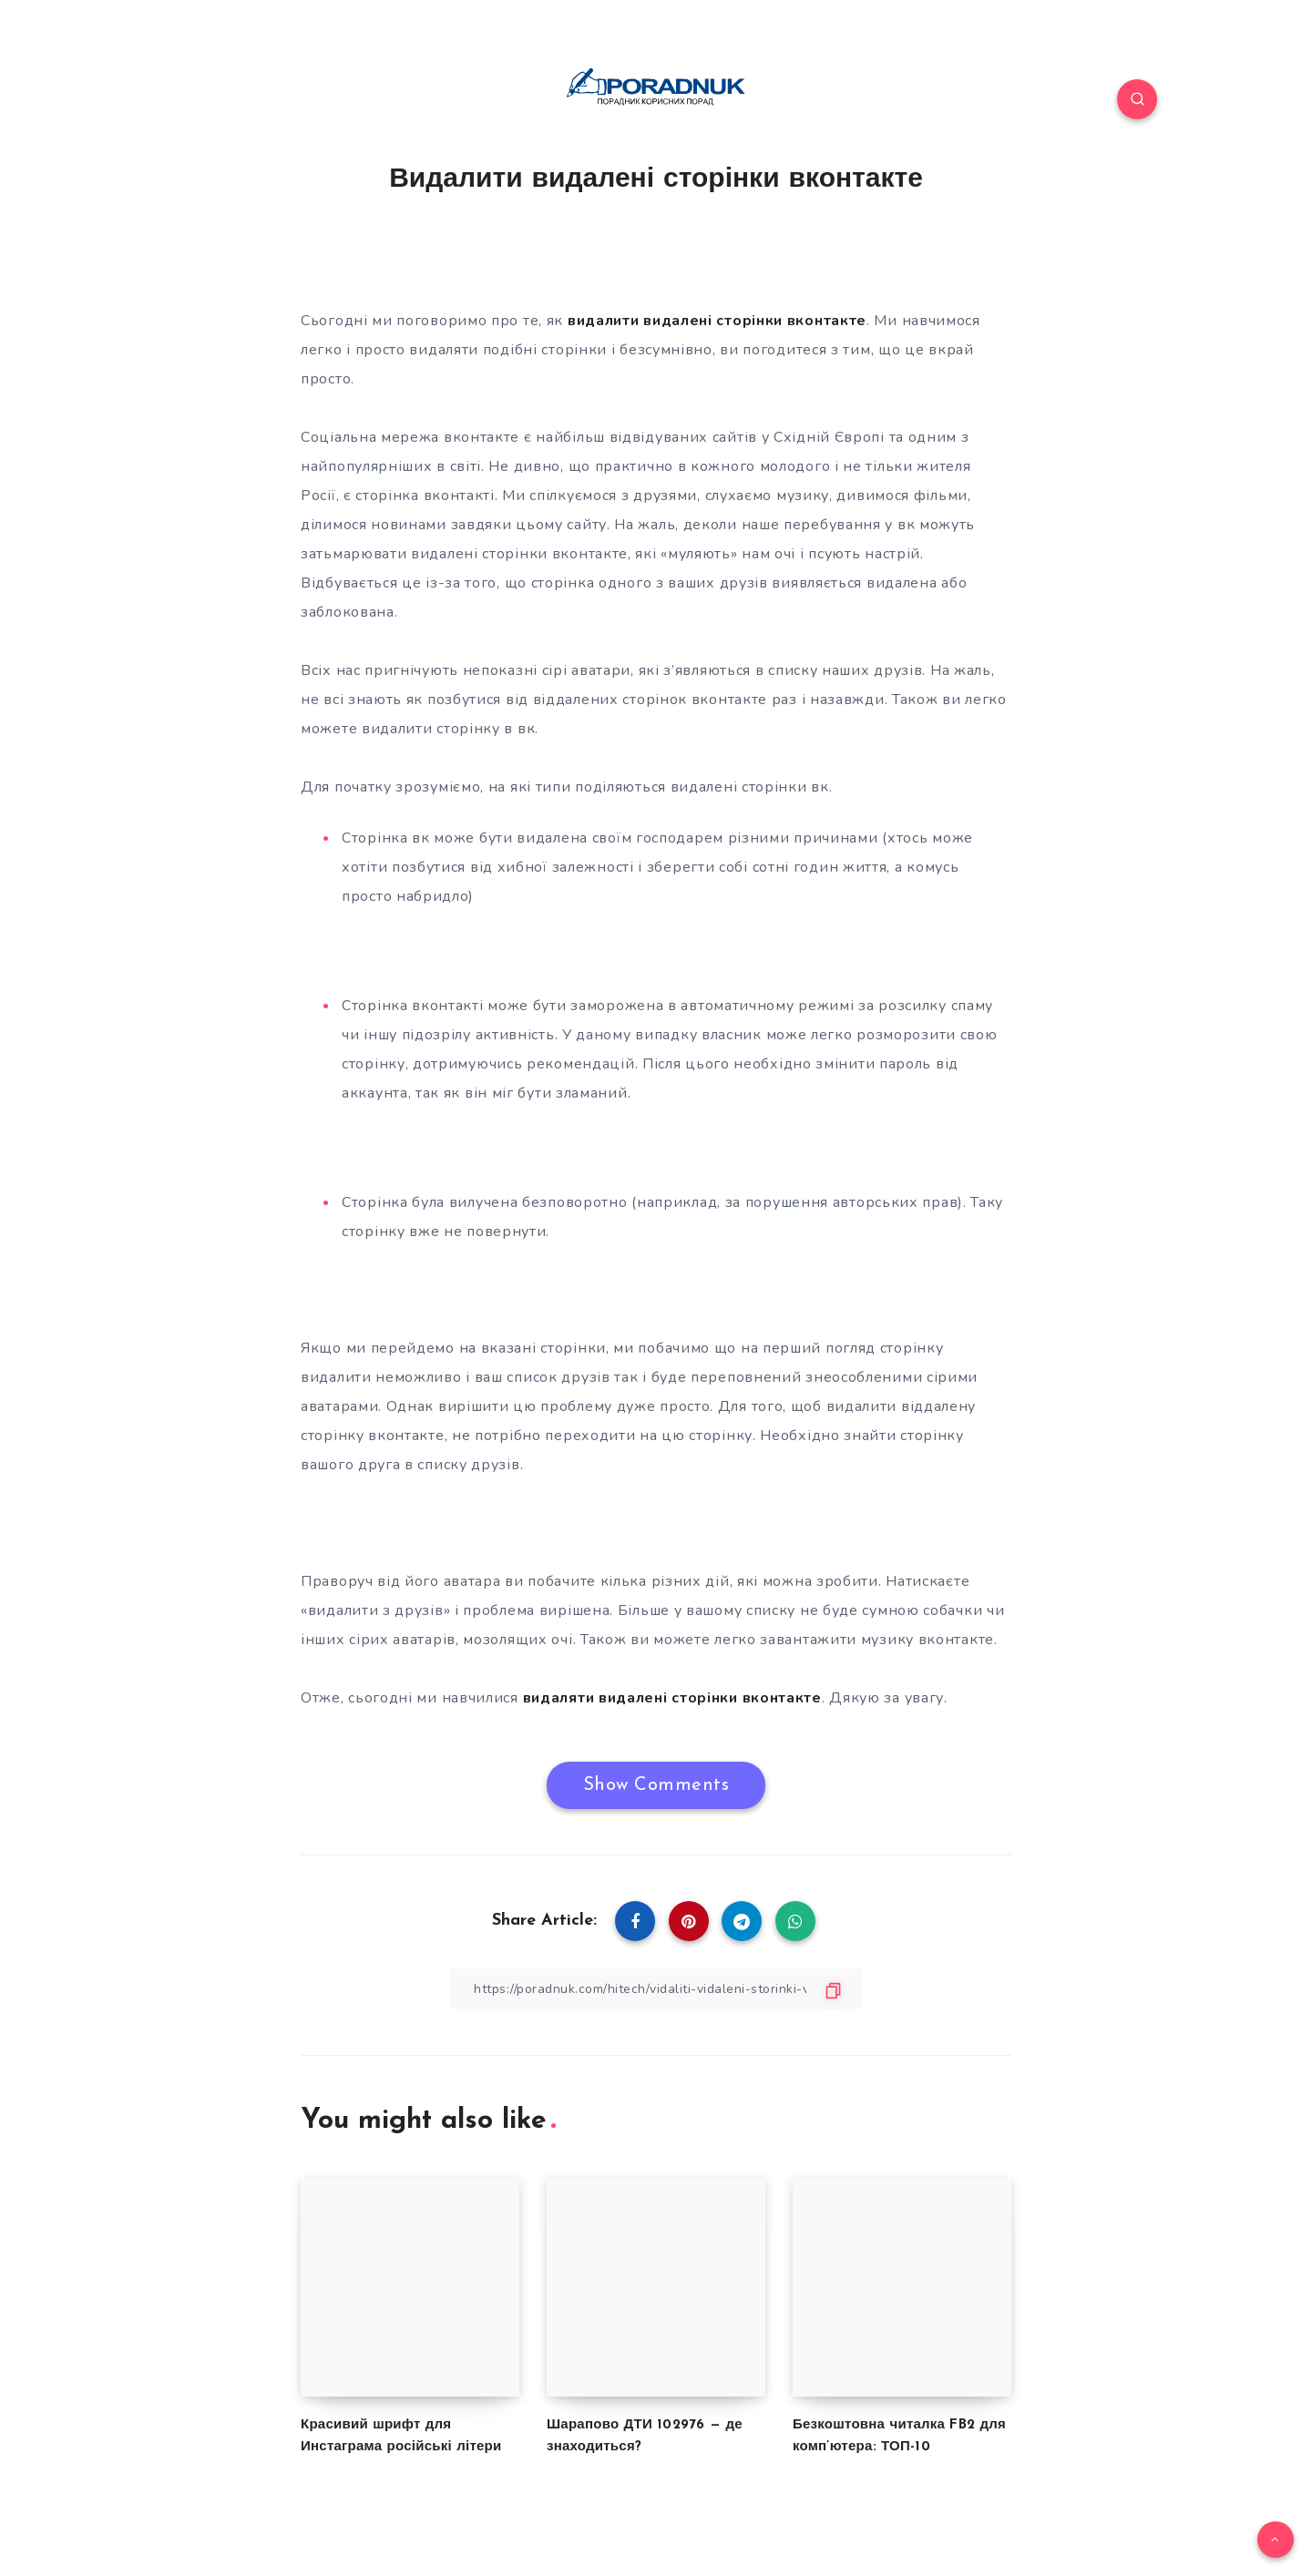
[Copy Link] (656, 1988)
